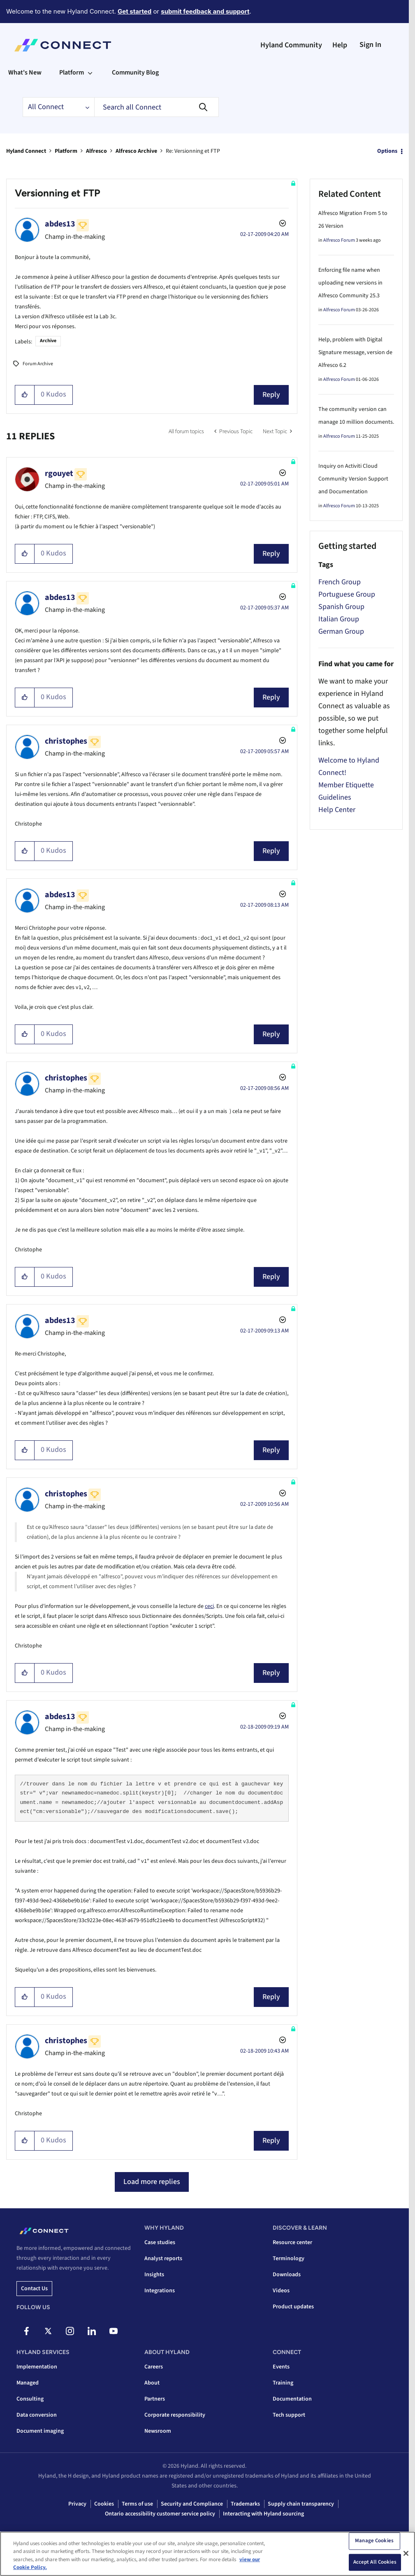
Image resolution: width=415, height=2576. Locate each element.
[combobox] (156, 107)
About (152, 2383)
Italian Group (338, 619)
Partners (154, 2399)
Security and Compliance (192, 2504)
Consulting (30, 2399)
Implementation (36, 2367)
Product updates (293, 2307)
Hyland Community (291, 45)
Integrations (159, 2291)
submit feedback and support (205, 11)
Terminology (288, 2258)
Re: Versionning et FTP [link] (193, 151)
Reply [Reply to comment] (271, 553)
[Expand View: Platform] (90, 72)
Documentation (292, 2399)
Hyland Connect (26, 151)
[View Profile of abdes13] (60, 224)
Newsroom (157, 2431)
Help (339, 45)
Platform (66, 151)
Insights (154, 2274)
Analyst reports (163, 2258)
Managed (27, 2383)
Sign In (370, 45)
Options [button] (387, 151)
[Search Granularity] (58, 107)
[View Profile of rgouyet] (59, 473)
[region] (207, 2554)
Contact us (34, 2288)
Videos (281, 2291)
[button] (25, 394)
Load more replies (151, 2182)
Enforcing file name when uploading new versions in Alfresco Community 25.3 (350, 283)
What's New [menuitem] (25, 72)
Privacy (77, 2504)
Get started (134, 11)
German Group (341, 631)
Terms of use (137, 2504)
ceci (209, 1606)
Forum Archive (38, 363)
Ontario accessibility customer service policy (160, 2514)
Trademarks (245, 2504)
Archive (48, 340)
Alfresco (96, 151)
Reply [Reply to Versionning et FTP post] (271, 395)
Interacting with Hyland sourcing (263, 2514)
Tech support (289, 2415)
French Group (339, 582)
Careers (153, 2367)
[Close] (406, 2553)
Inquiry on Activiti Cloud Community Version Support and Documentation (353, 479)
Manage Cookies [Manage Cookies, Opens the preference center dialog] (374, 2540)
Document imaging (40, 2431)
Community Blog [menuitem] (135, 72)
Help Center (336, 810)
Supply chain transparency (301, 2504)
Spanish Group (341, 607)
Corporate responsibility (174, 2415)
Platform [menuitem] (71, 72)
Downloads (287, 2274)
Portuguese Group (346, 594)
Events (281, 2367)
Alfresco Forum (339, 240)
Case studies (159, 2242)
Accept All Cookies (374, 2562)
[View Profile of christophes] (66, 741)
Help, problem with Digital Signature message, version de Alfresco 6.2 (355, 352)
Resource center (292, 2242)
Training (283, 2383)
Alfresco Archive (136, 151)
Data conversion (36, 2415)
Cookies (104, 2504)
